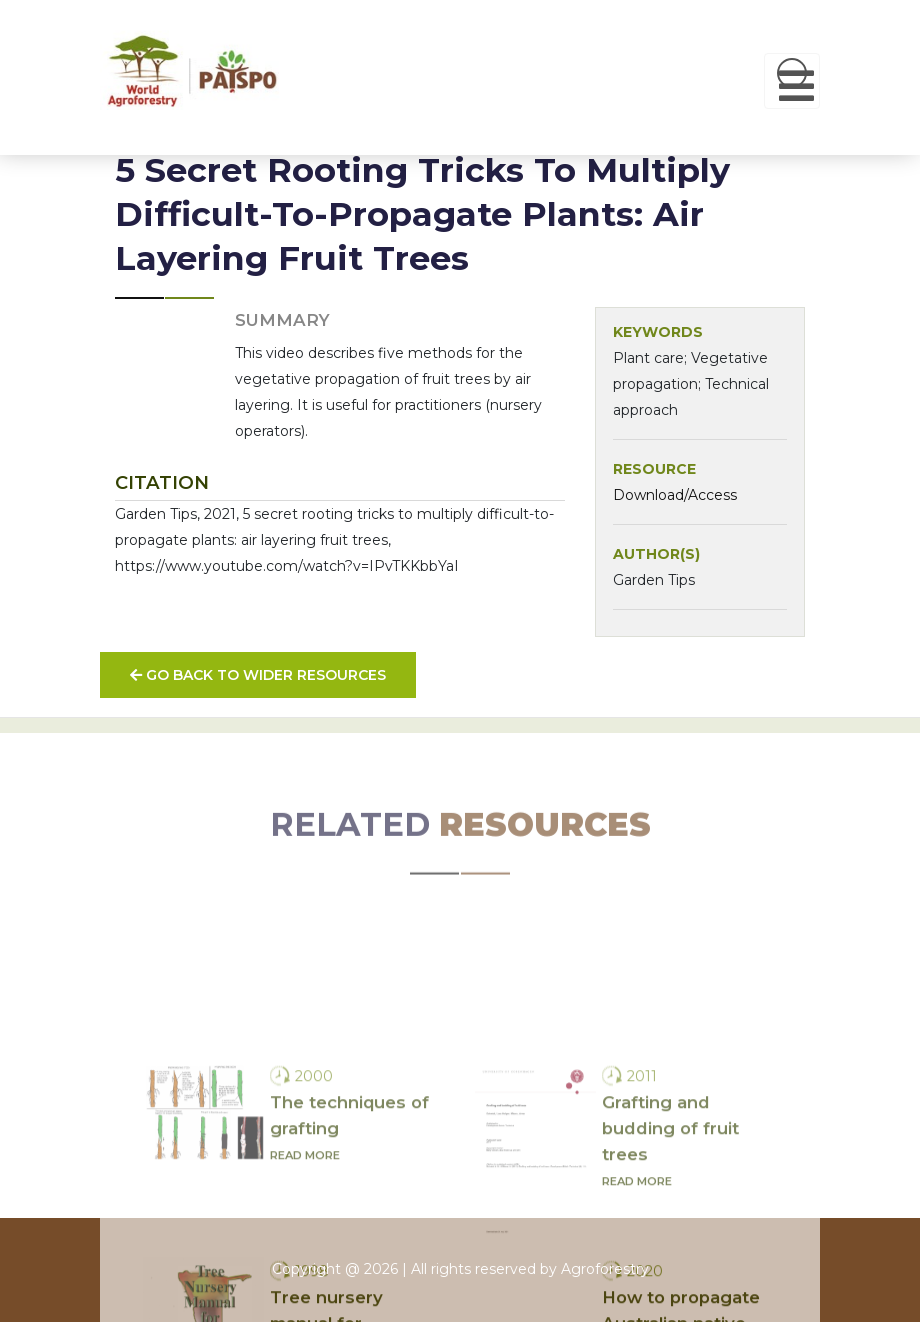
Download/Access (675, 495)
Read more (305, 1255)
